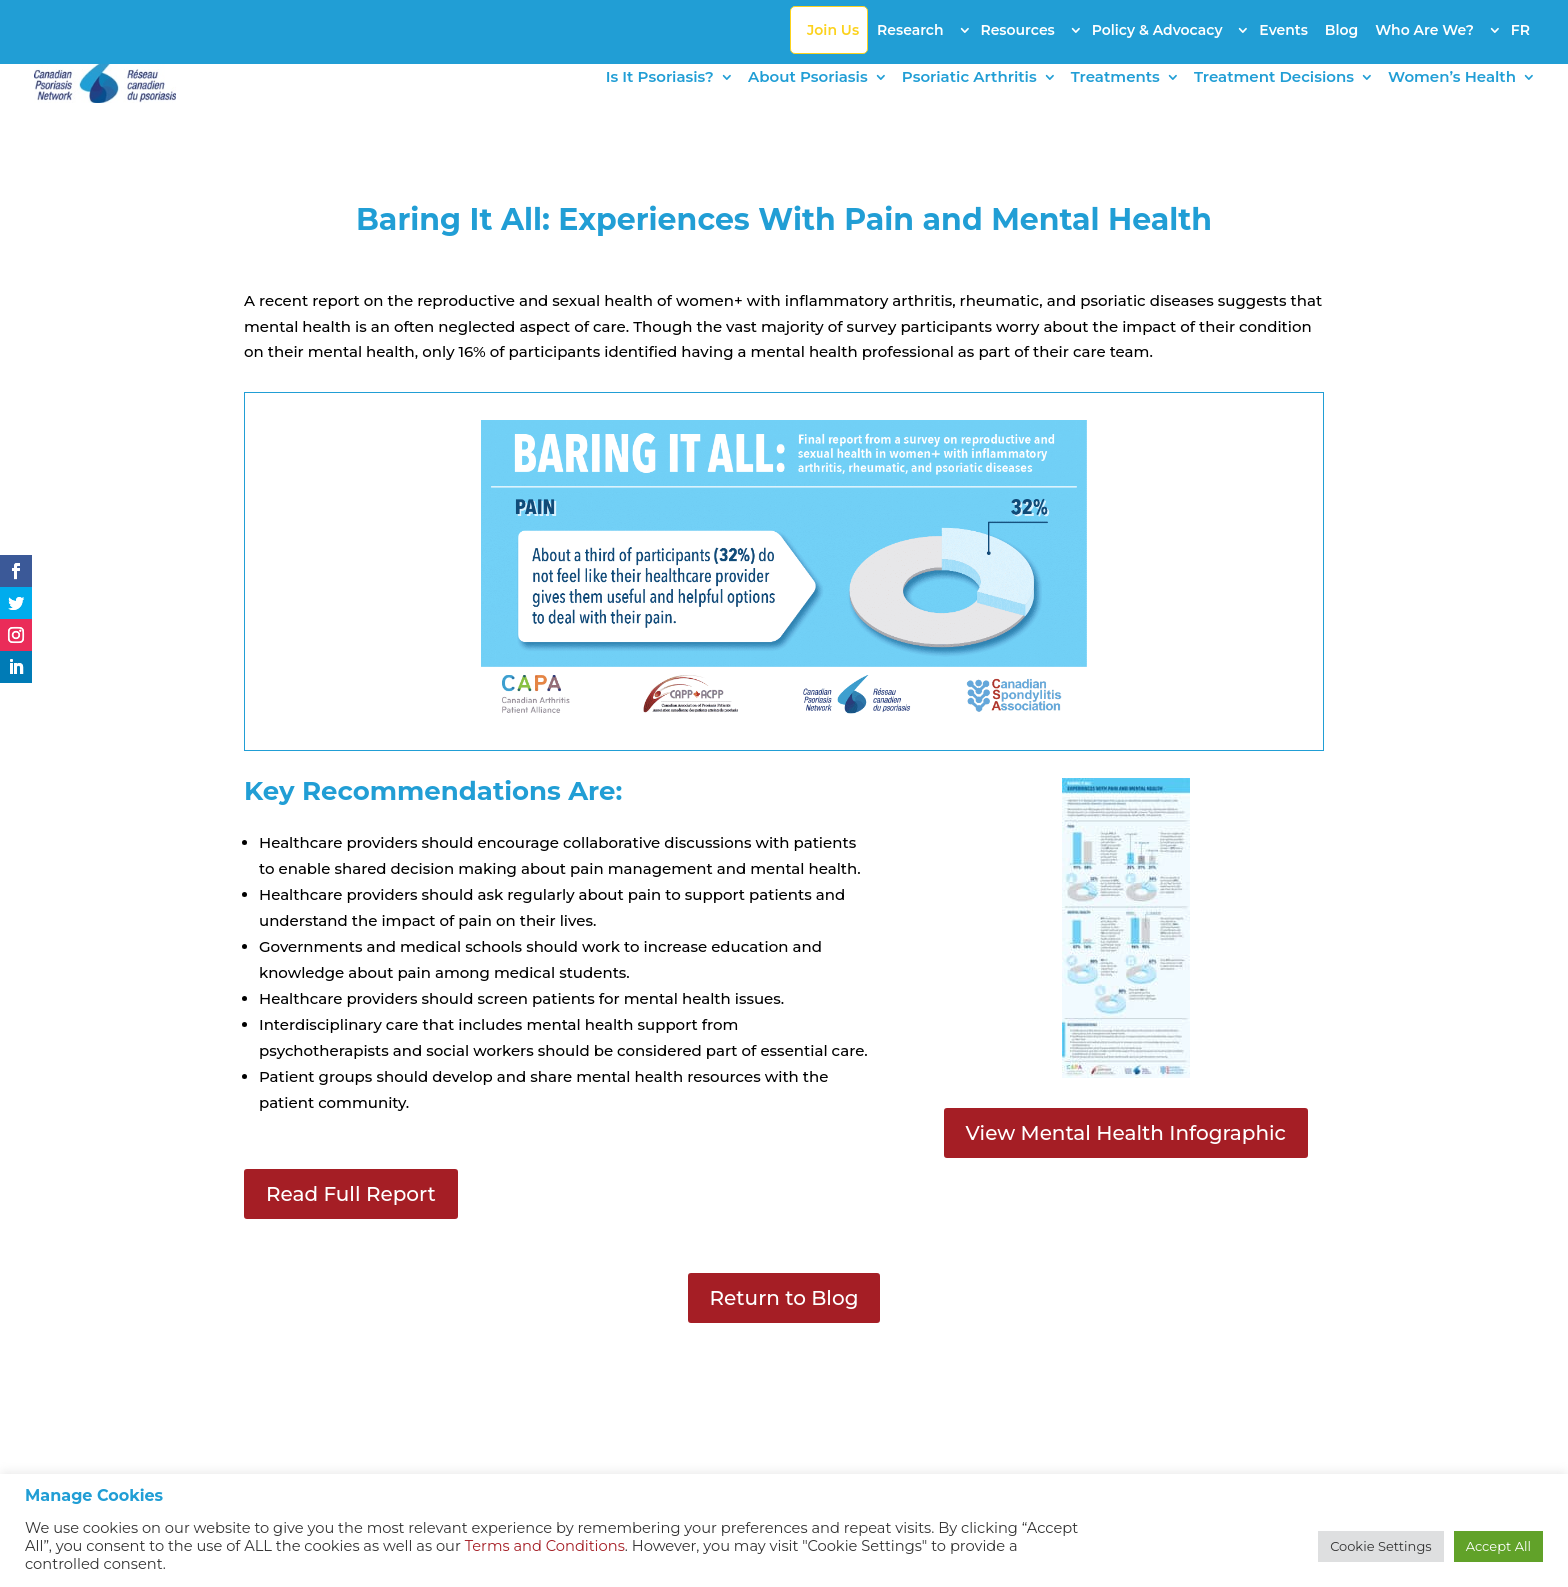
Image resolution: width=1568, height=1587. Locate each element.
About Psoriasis (808, 78)
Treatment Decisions (1274, 78)
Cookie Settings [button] (1381, 1546)
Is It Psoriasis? (660, 78)
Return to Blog (784, 1298)
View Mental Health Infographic (1126, 1133)
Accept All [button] (1498, 1546)
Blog (1341, 30)
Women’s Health (1452, 78)
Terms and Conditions (545, 1546)
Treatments (1115, 78)
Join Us (833, 30)
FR (1520, 30)
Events (1283, 30)
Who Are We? (1424, 30)
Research (910, 30)
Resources (1017, 30)
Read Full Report (351, 1194)
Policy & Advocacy (1157, 30)
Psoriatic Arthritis (969, 78)
